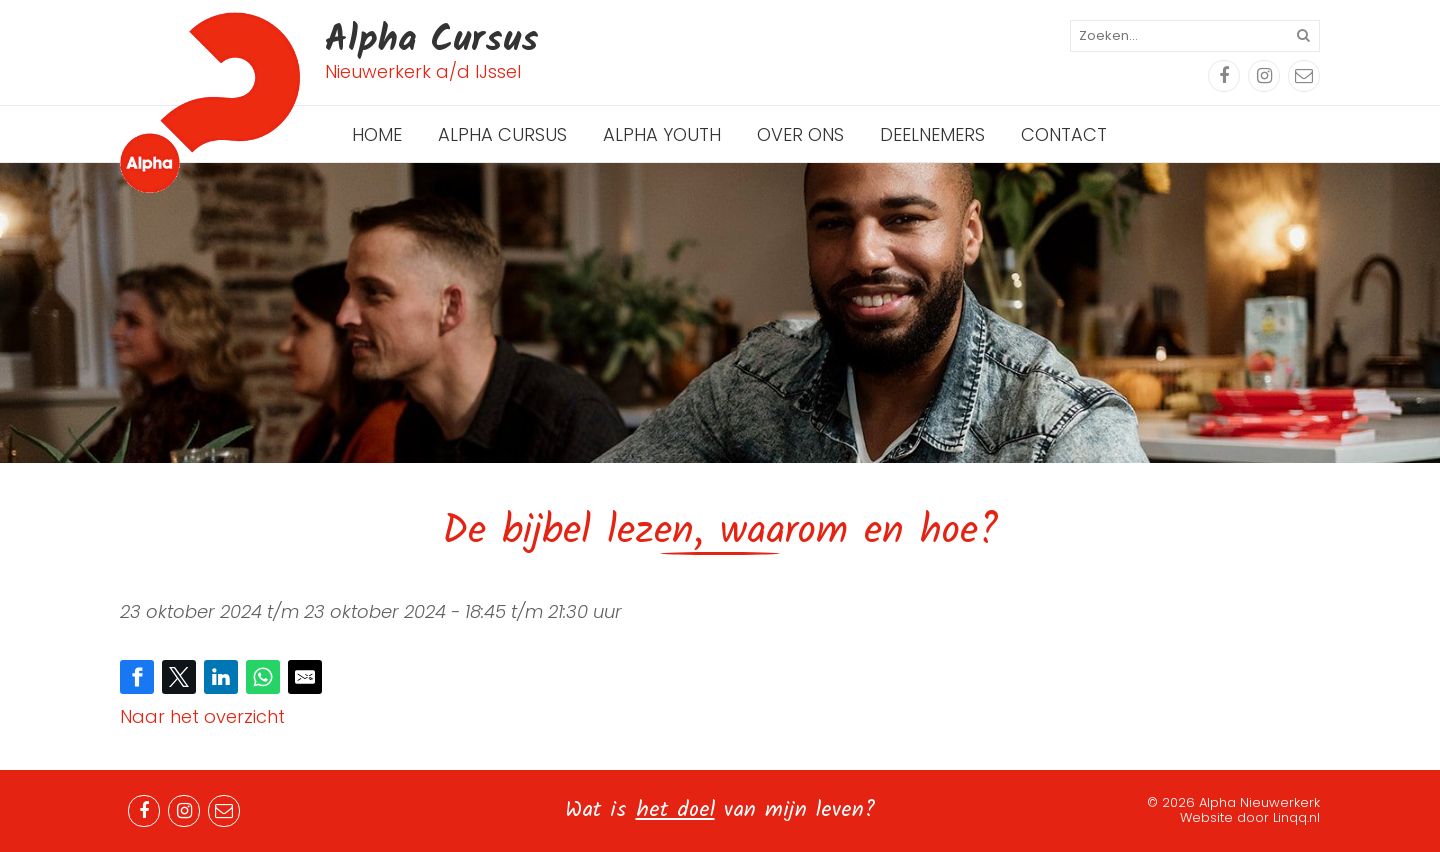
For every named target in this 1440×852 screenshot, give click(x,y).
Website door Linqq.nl (1250, 817)
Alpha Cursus (502, 134)
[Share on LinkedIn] (221, 677)
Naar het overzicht (202, 716)
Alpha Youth (662, 134)
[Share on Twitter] (179, 677)
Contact (1064, 134)
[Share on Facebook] (137, 677)
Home (377, 134)
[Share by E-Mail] (305, 677)
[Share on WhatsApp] (263, 677)
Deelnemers (932, 134)
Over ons (800, 134)
